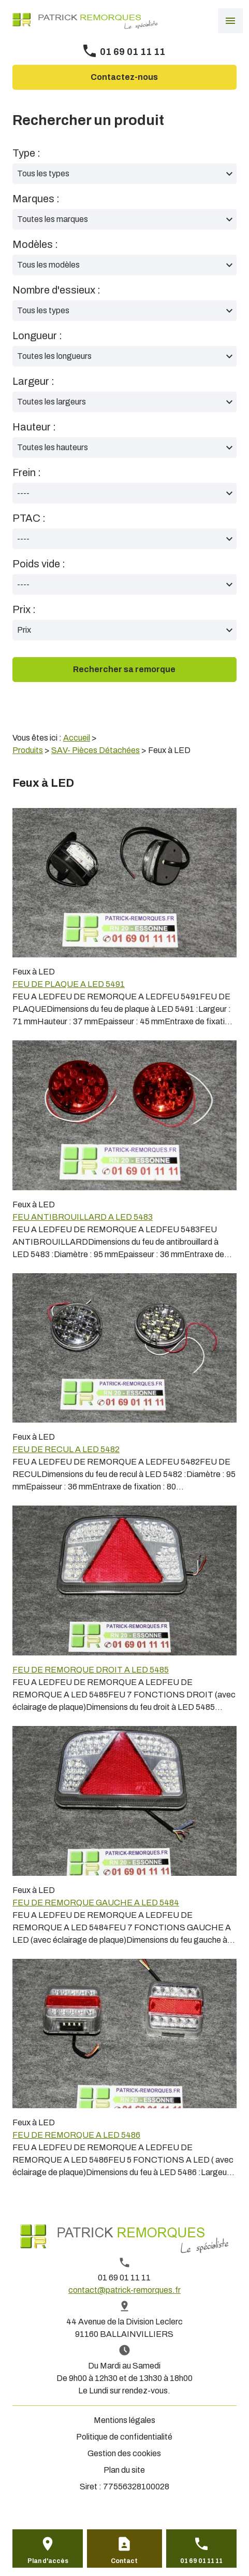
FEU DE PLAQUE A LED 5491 (68, 984)
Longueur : (37, 335)
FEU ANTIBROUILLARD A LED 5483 (82, 1217)
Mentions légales (124, 2420)
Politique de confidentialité (124, 2436)
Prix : (24, 609)
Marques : (36, 198)
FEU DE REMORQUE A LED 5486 (76, 2135)
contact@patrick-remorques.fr (124, 2290)
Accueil (76, 737)
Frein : (26, 472)
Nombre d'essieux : (56, 290)
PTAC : (29, 518)
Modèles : (35, 244)
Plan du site (124, 2470)
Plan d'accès (47, 2561)
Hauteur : (34, 427)
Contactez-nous (124, 77)
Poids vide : (38, 563)
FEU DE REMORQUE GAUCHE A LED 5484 (95, 1902)
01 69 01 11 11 (132, 52)
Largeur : (33, 381)
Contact (124, 2561)
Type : (26, 153)
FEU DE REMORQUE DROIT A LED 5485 (90, 1669)
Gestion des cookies (124, 2453)
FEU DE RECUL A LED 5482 (66, 1449)
